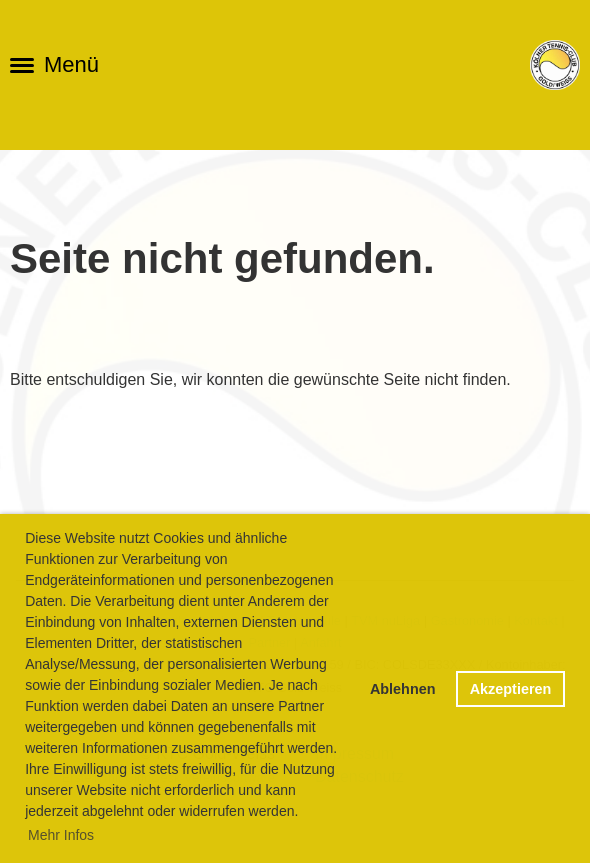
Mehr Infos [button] (61, 835)
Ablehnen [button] (403, 689)
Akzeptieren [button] (511, 689)
